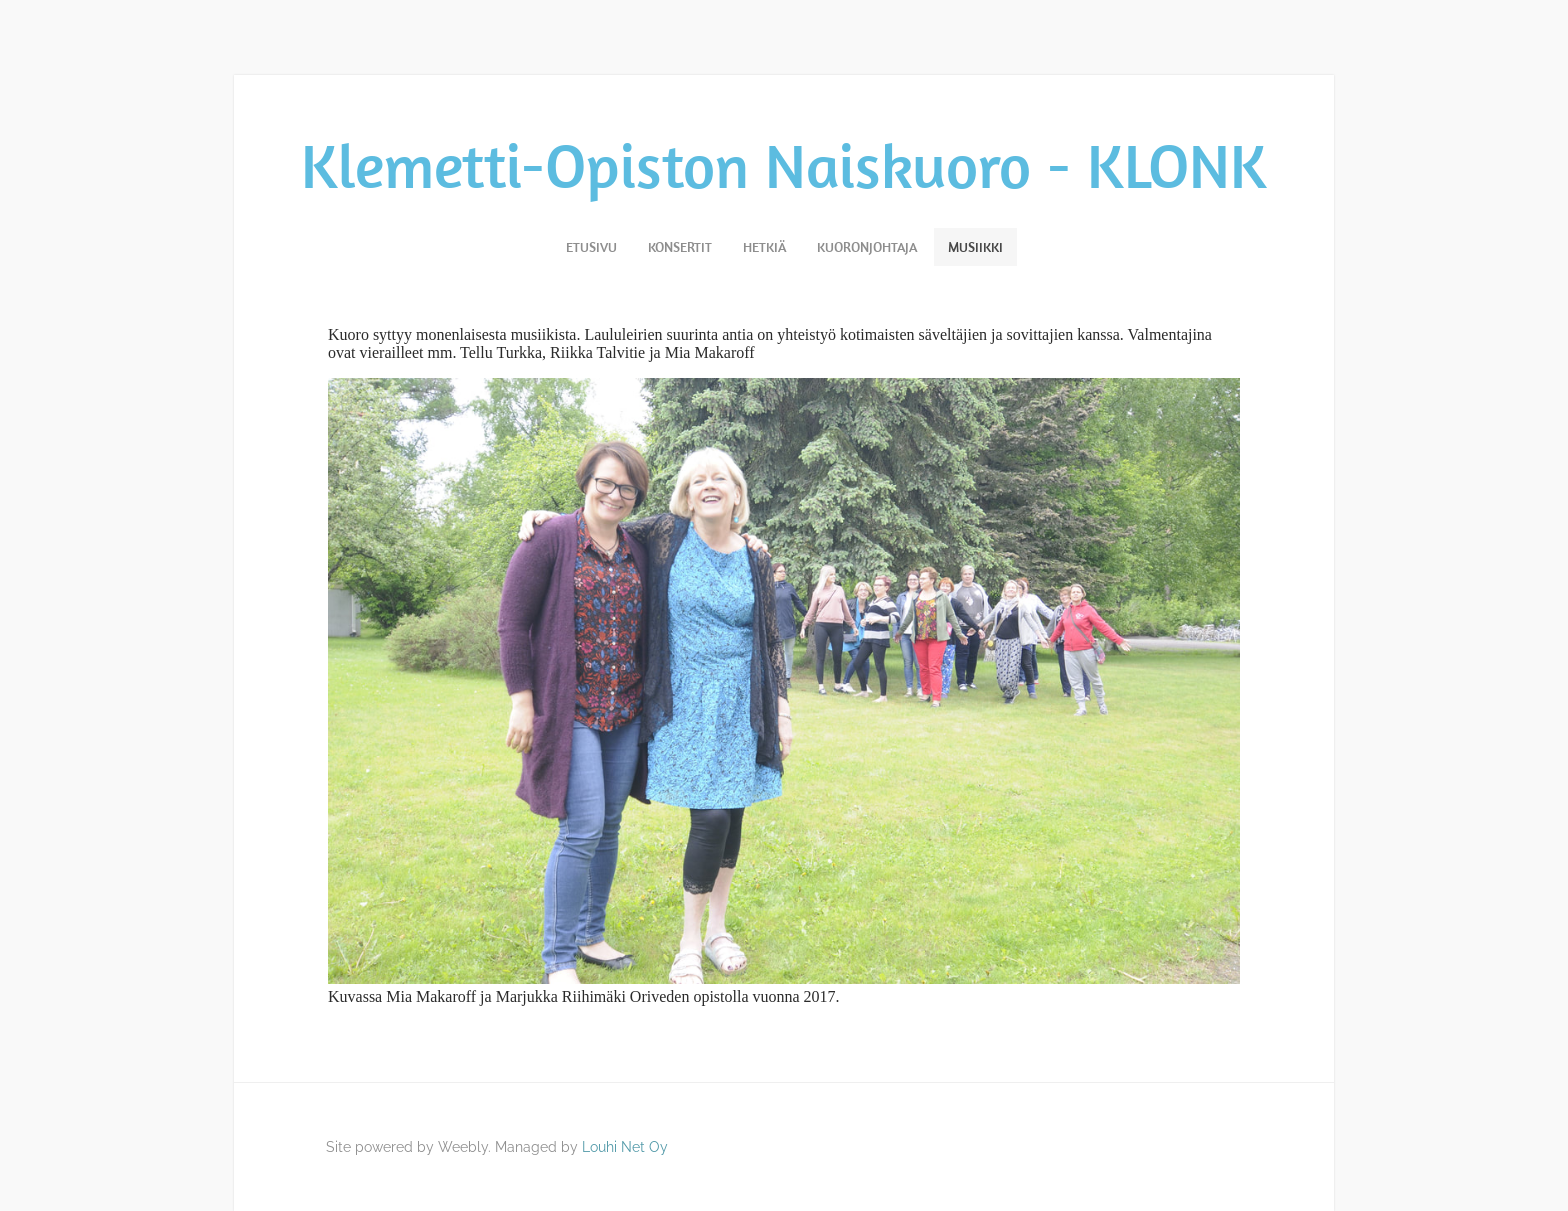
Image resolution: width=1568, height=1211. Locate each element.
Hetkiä (764, 247)
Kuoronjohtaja (867, 247)
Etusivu (591, 247)
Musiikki (975, 247)
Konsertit (680, 247)
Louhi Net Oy (625, 1147)
